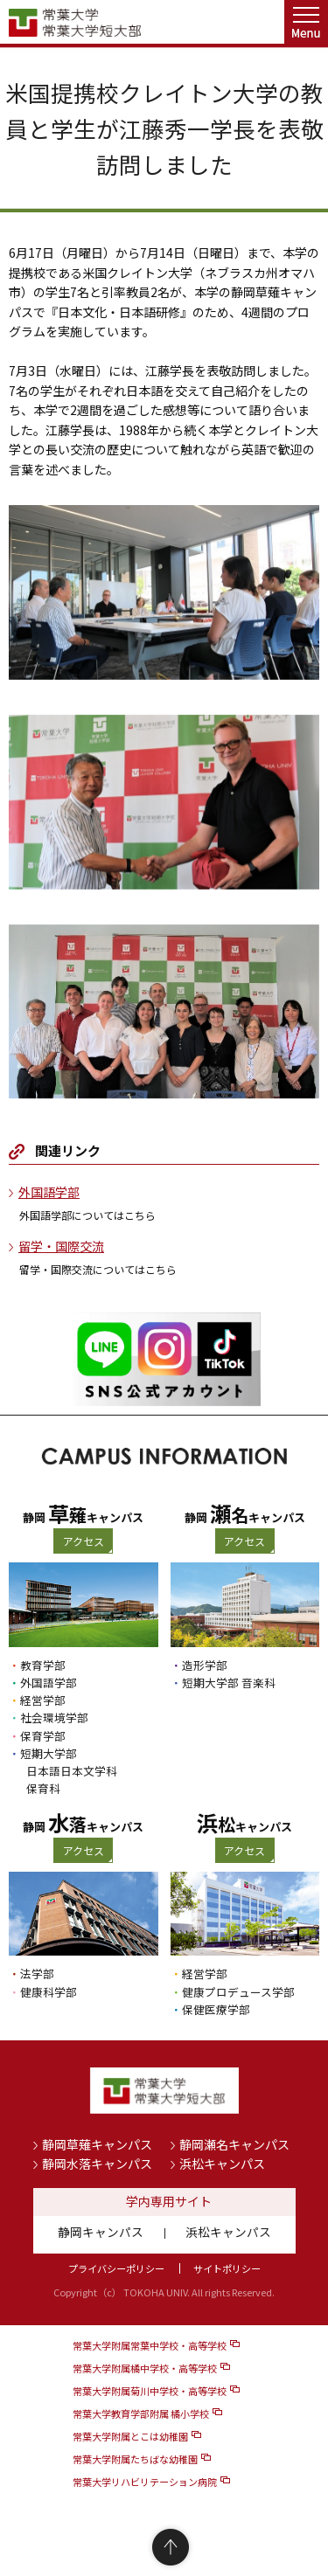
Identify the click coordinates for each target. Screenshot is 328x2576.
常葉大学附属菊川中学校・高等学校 (150, 2391)
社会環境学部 (54, 1717)
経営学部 (43, 1700)
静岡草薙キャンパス (97, 2144)
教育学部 (43, 1665)
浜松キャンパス (222, 2163)
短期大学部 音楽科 (229, 1682)
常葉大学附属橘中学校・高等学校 (145, 2368)
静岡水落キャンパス (97, 2163)
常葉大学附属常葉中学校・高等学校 (150, 2345)
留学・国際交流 (61, 1246)
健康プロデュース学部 (238, 1992)
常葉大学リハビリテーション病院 (145, 2482)
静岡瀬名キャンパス (234, 2144)
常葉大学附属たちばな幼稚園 (135, 2459)
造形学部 (204, 1665)
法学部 (37, 1973)
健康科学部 (48, 1992)
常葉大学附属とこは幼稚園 (130, 2436)
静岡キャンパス (100, 2231)
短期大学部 (48, 1753)
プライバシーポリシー (116, 2268)
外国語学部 (49, 1192)
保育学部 (43, 1736)
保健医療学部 (216, 2009)
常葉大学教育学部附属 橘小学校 (141, 2413)
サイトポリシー (227, 2268)
